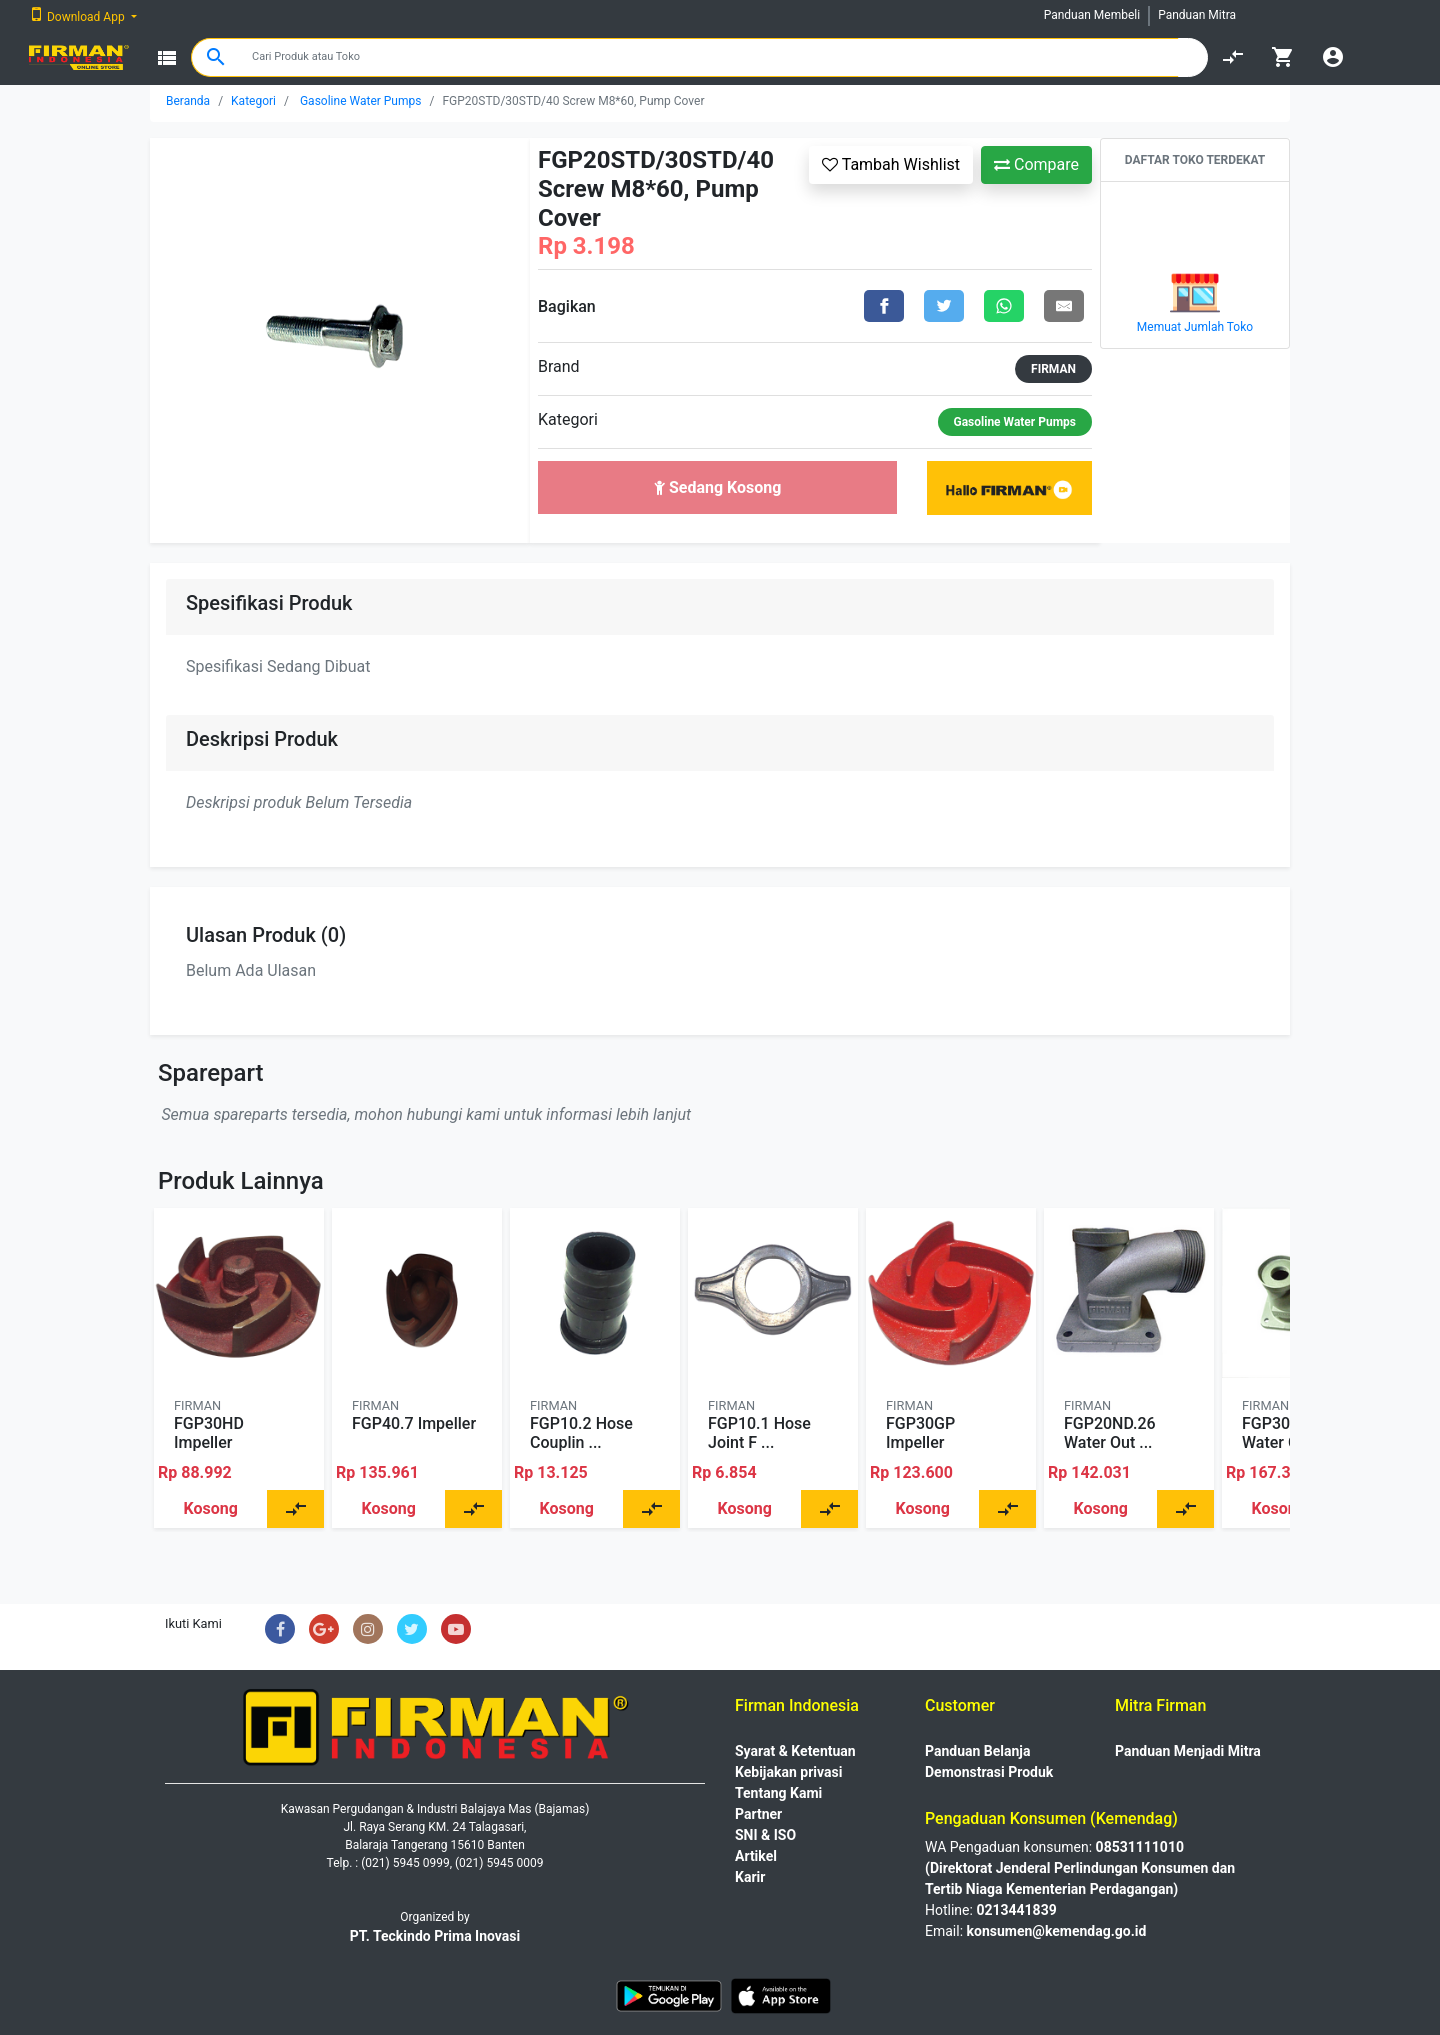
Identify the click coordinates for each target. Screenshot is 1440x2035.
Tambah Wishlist (891, 164)
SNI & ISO (765, 1835)
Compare (1036, 164)
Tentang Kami (778, 1793)
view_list (167, 58)
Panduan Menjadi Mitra (1188, 1751)
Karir (750, 1877)
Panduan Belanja (978, 1751)
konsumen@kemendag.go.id (1057, 1931)
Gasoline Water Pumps (361, 101)
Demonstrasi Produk (989, 1772)
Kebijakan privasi (788, 1772)
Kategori (253, 101)
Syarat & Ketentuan (795, 1751)
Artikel (756, 1856)
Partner (758, 1814)
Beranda (188, 101)
